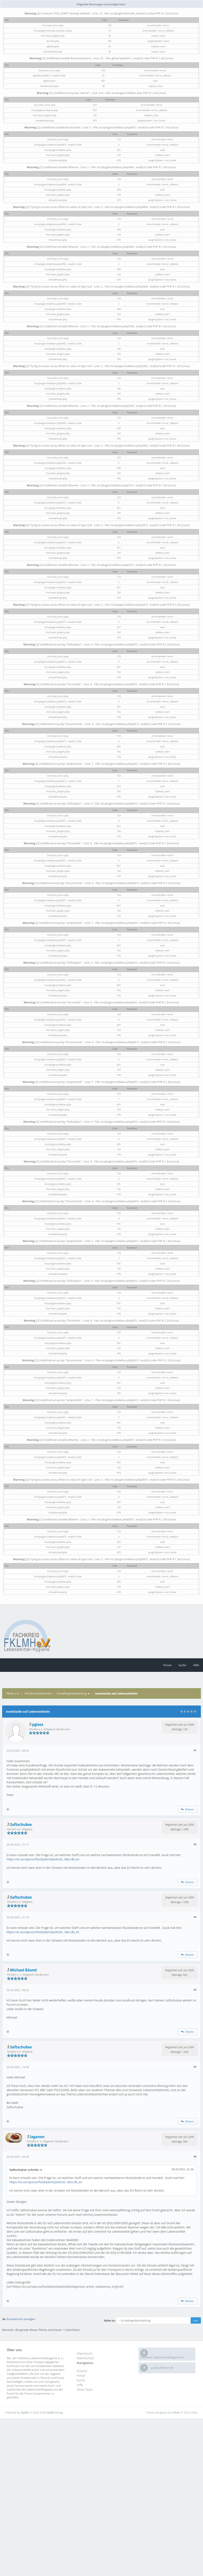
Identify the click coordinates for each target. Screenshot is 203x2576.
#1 (195, 1750)
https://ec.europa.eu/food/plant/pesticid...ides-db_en (43, 1859)
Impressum (84, 2353)
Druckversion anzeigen (20, 2319)
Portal (81, 2376)
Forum (167, 1665)
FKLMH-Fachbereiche (38, 1693)
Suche (182, 1665)
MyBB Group (55, 2412)
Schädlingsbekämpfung (71, 1693)
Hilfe (196, 1665)
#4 (195, 1989)
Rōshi (176, 2412)
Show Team (85, 2390)
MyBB (24, 2412)
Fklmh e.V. (13, 1693)
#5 (195, 2066)
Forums (82, 2371)
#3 (195, 1917)
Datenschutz (85, 2358)
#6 (195, 2156)
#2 (195, 1844)
